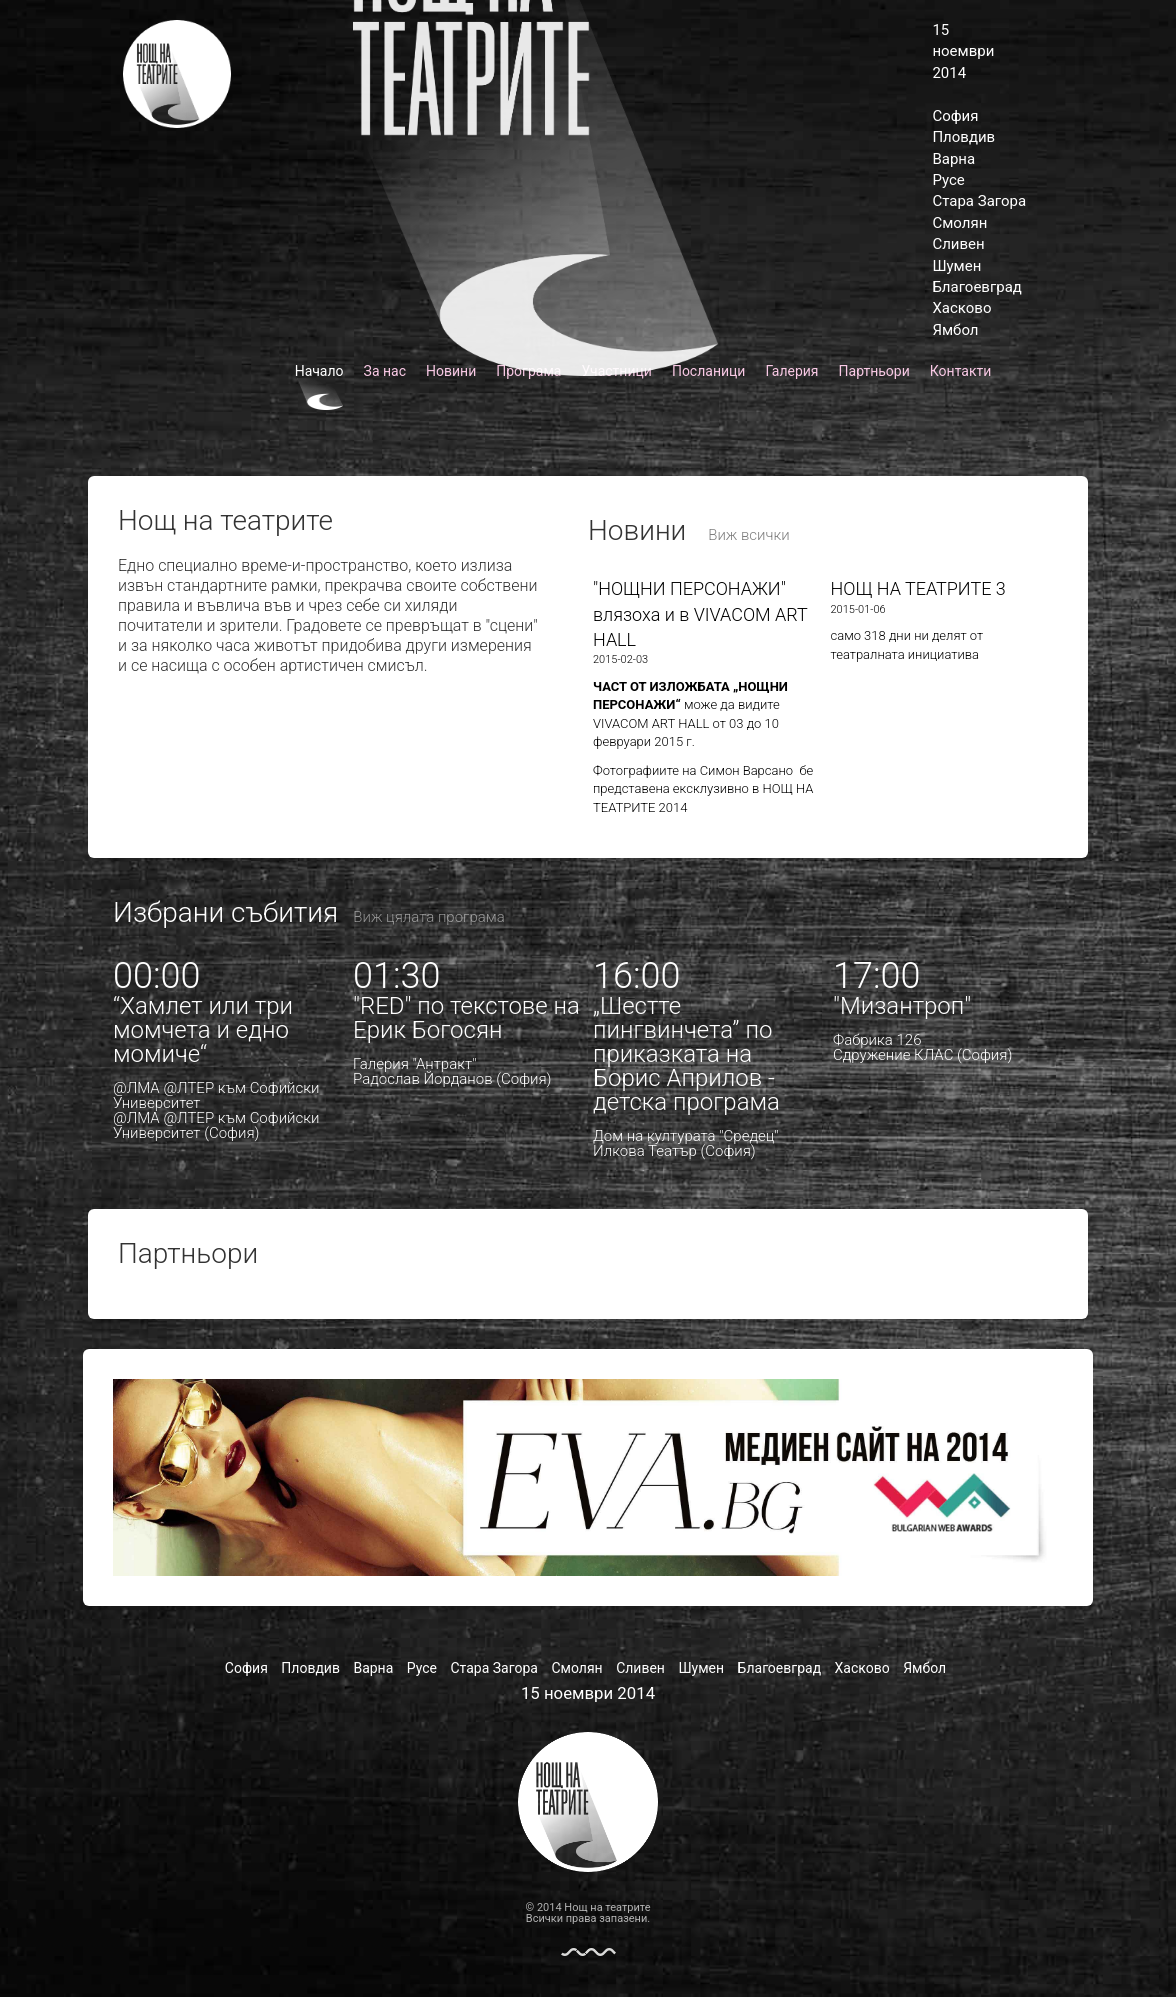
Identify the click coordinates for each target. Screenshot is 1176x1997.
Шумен (956, 266)
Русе (948, 180)
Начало (319, 371)
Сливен (958, 244)
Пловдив (963, 137)
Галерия (791, 371)
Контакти (961, 371)
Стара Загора (979, 201)
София (955, 116)
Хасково (961, 308)
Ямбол (955, 330)
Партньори (874, 371)
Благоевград (976, 287)
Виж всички (749, 535)
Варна (953, 159)
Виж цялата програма (428, 917)
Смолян (959, 223)
